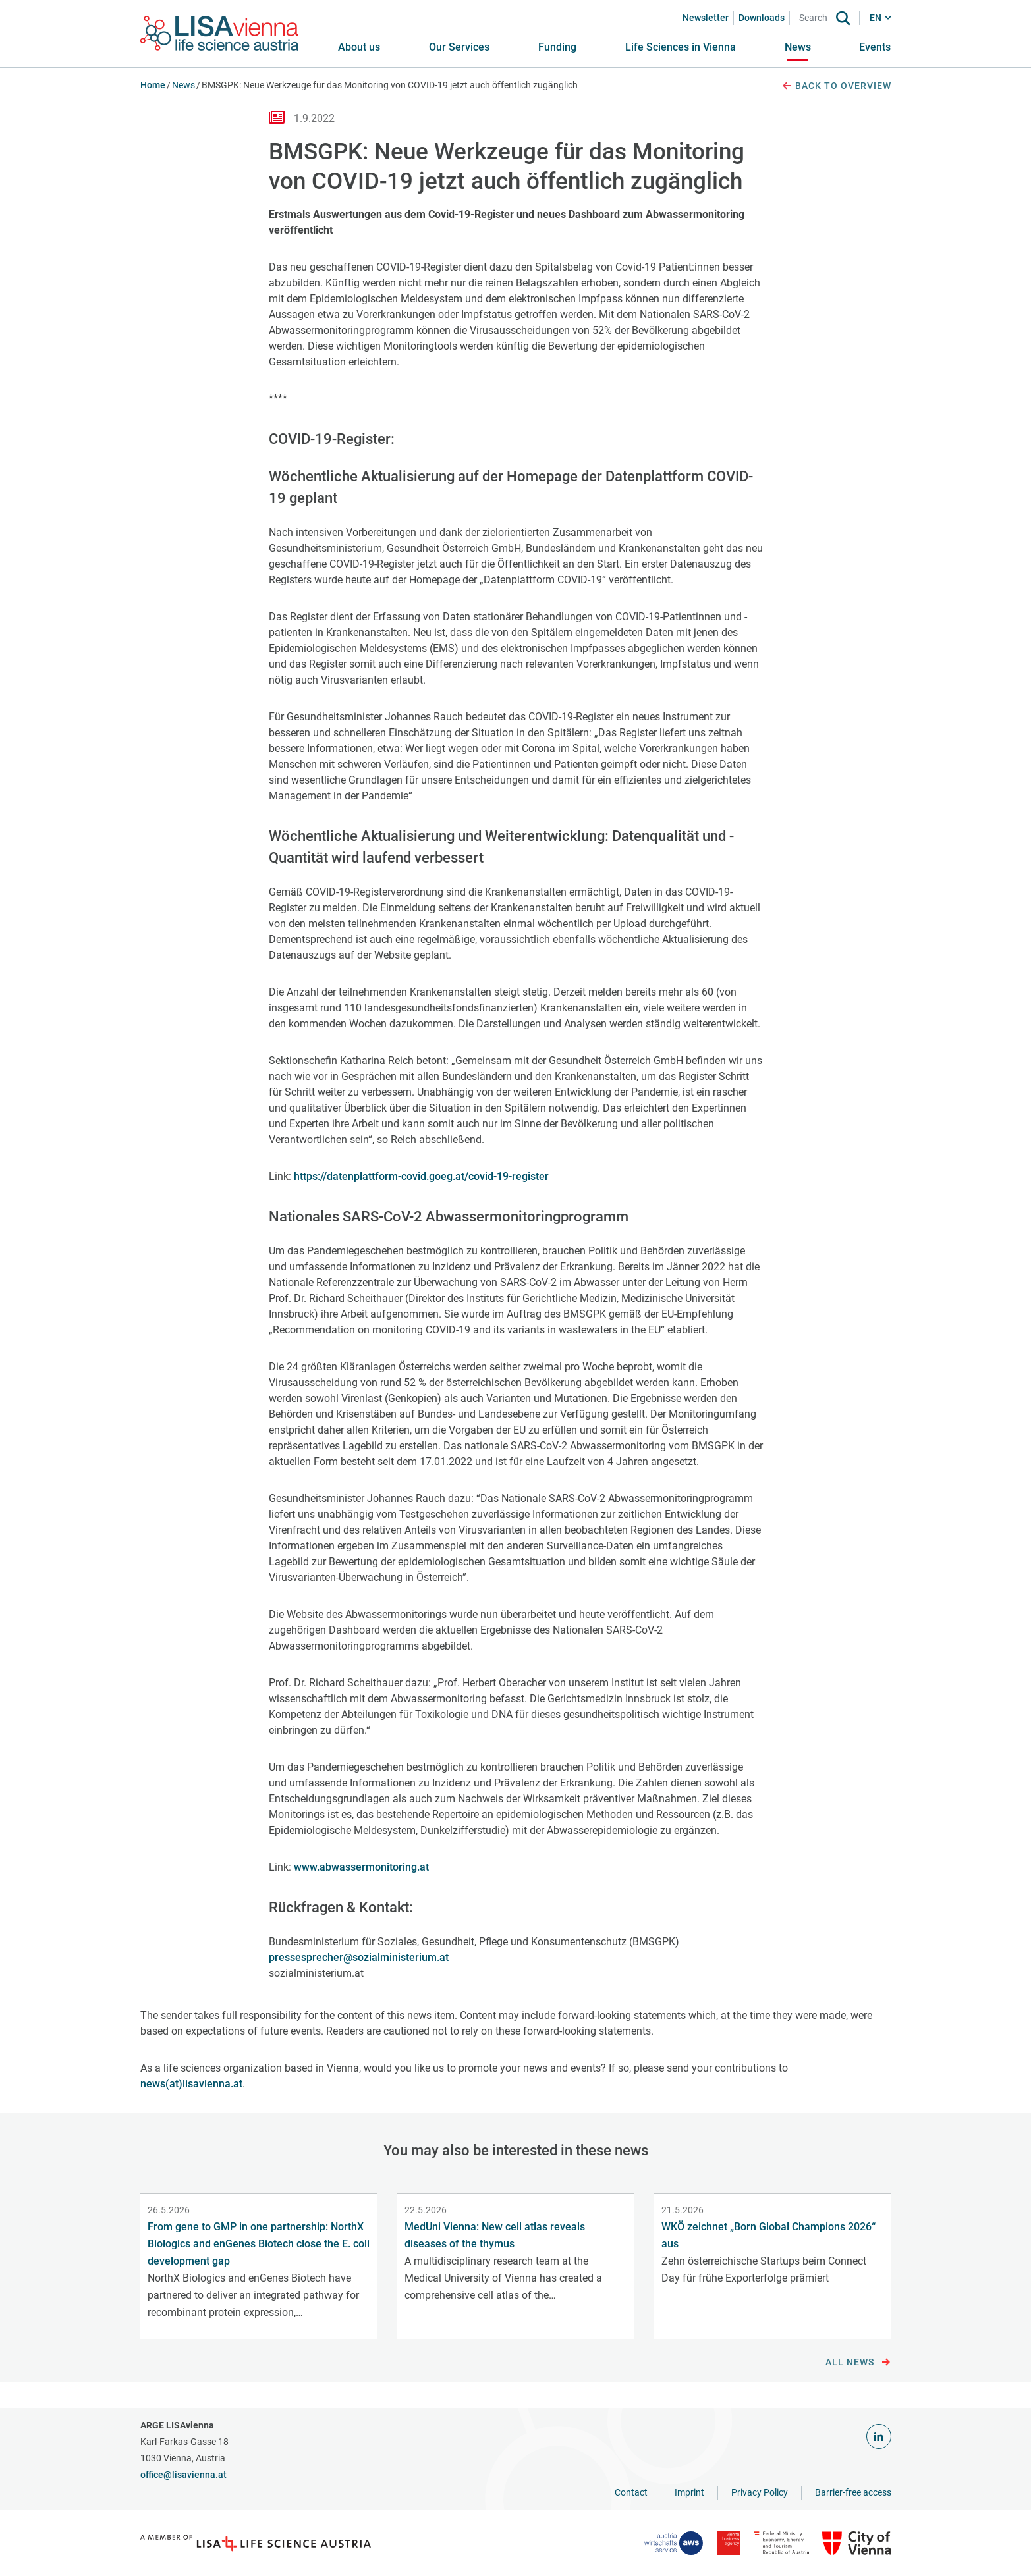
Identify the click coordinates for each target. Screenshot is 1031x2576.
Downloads (761, 18)
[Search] (815, 18)
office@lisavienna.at (183, 2474)
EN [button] (875, 18)
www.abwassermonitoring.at (361, 1867)
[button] (459, 47)
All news (858, 2363)
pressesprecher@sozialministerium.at (359, 1957)
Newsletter (706, 18)
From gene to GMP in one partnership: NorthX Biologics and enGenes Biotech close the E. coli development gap (259, 2243)
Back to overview (836, 86)
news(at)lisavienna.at (191, 2084)
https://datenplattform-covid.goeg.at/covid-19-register (420, 1176)
